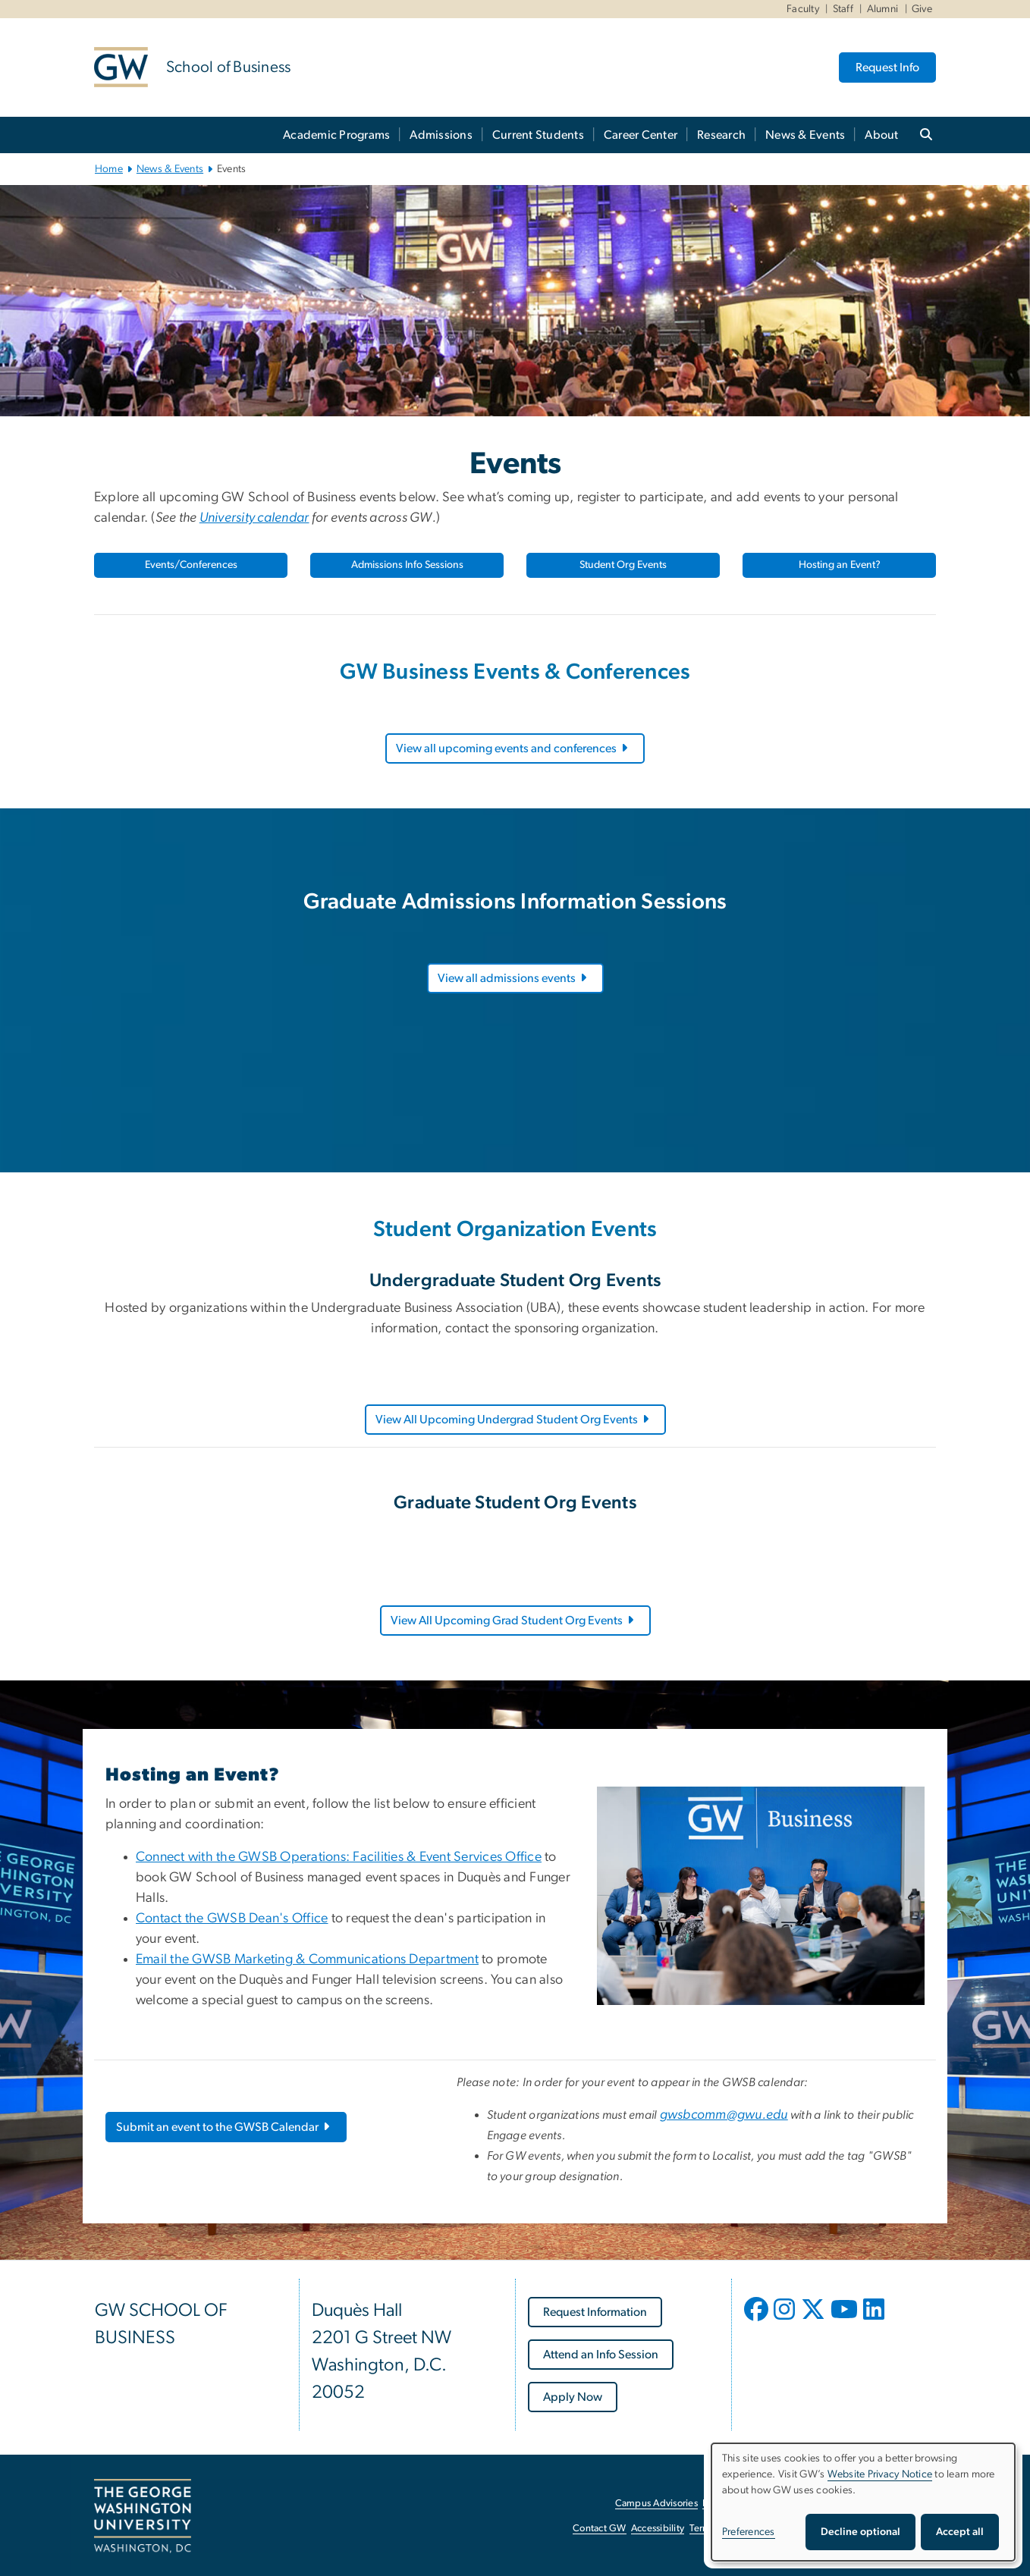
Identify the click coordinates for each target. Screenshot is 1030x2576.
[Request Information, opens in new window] (595, 2312)
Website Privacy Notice (880, 2474)
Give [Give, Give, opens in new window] (922, 9)
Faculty (803, 9)
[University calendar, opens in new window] (254, 518)
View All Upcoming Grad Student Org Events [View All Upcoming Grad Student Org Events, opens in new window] (513, 1620)
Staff (843, 9)
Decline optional (860, 2532)
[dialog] (863, 2502)
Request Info (887, 67)
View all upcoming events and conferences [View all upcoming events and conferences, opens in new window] (513, 748)
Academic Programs (336, 135)
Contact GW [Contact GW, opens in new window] (599, 2529)
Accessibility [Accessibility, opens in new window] (657, 2529)
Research (721, 135)
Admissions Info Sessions (407, 565)
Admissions (441, 135)
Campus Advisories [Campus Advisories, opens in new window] (656, 2504)
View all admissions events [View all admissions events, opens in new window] (513, 978)
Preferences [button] (748, 2532)
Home (109, 169)
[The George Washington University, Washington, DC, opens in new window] (142, 2516)
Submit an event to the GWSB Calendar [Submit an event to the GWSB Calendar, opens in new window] (223, 2127)
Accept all (960, 2532)
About (881, 135)
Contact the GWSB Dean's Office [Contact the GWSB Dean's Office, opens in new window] (232, 1918)
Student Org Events (623, 565)
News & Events (805, 135)
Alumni (883, 9)
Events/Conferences (191, 565)
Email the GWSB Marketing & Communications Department (307, 1959)
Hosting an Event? (840, 565)
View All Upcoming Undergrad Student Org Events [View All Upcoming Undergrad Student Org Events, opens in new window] (513, 1420)
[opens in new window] (757, 2320)
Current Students (538, 135)
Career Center (640, 135)
